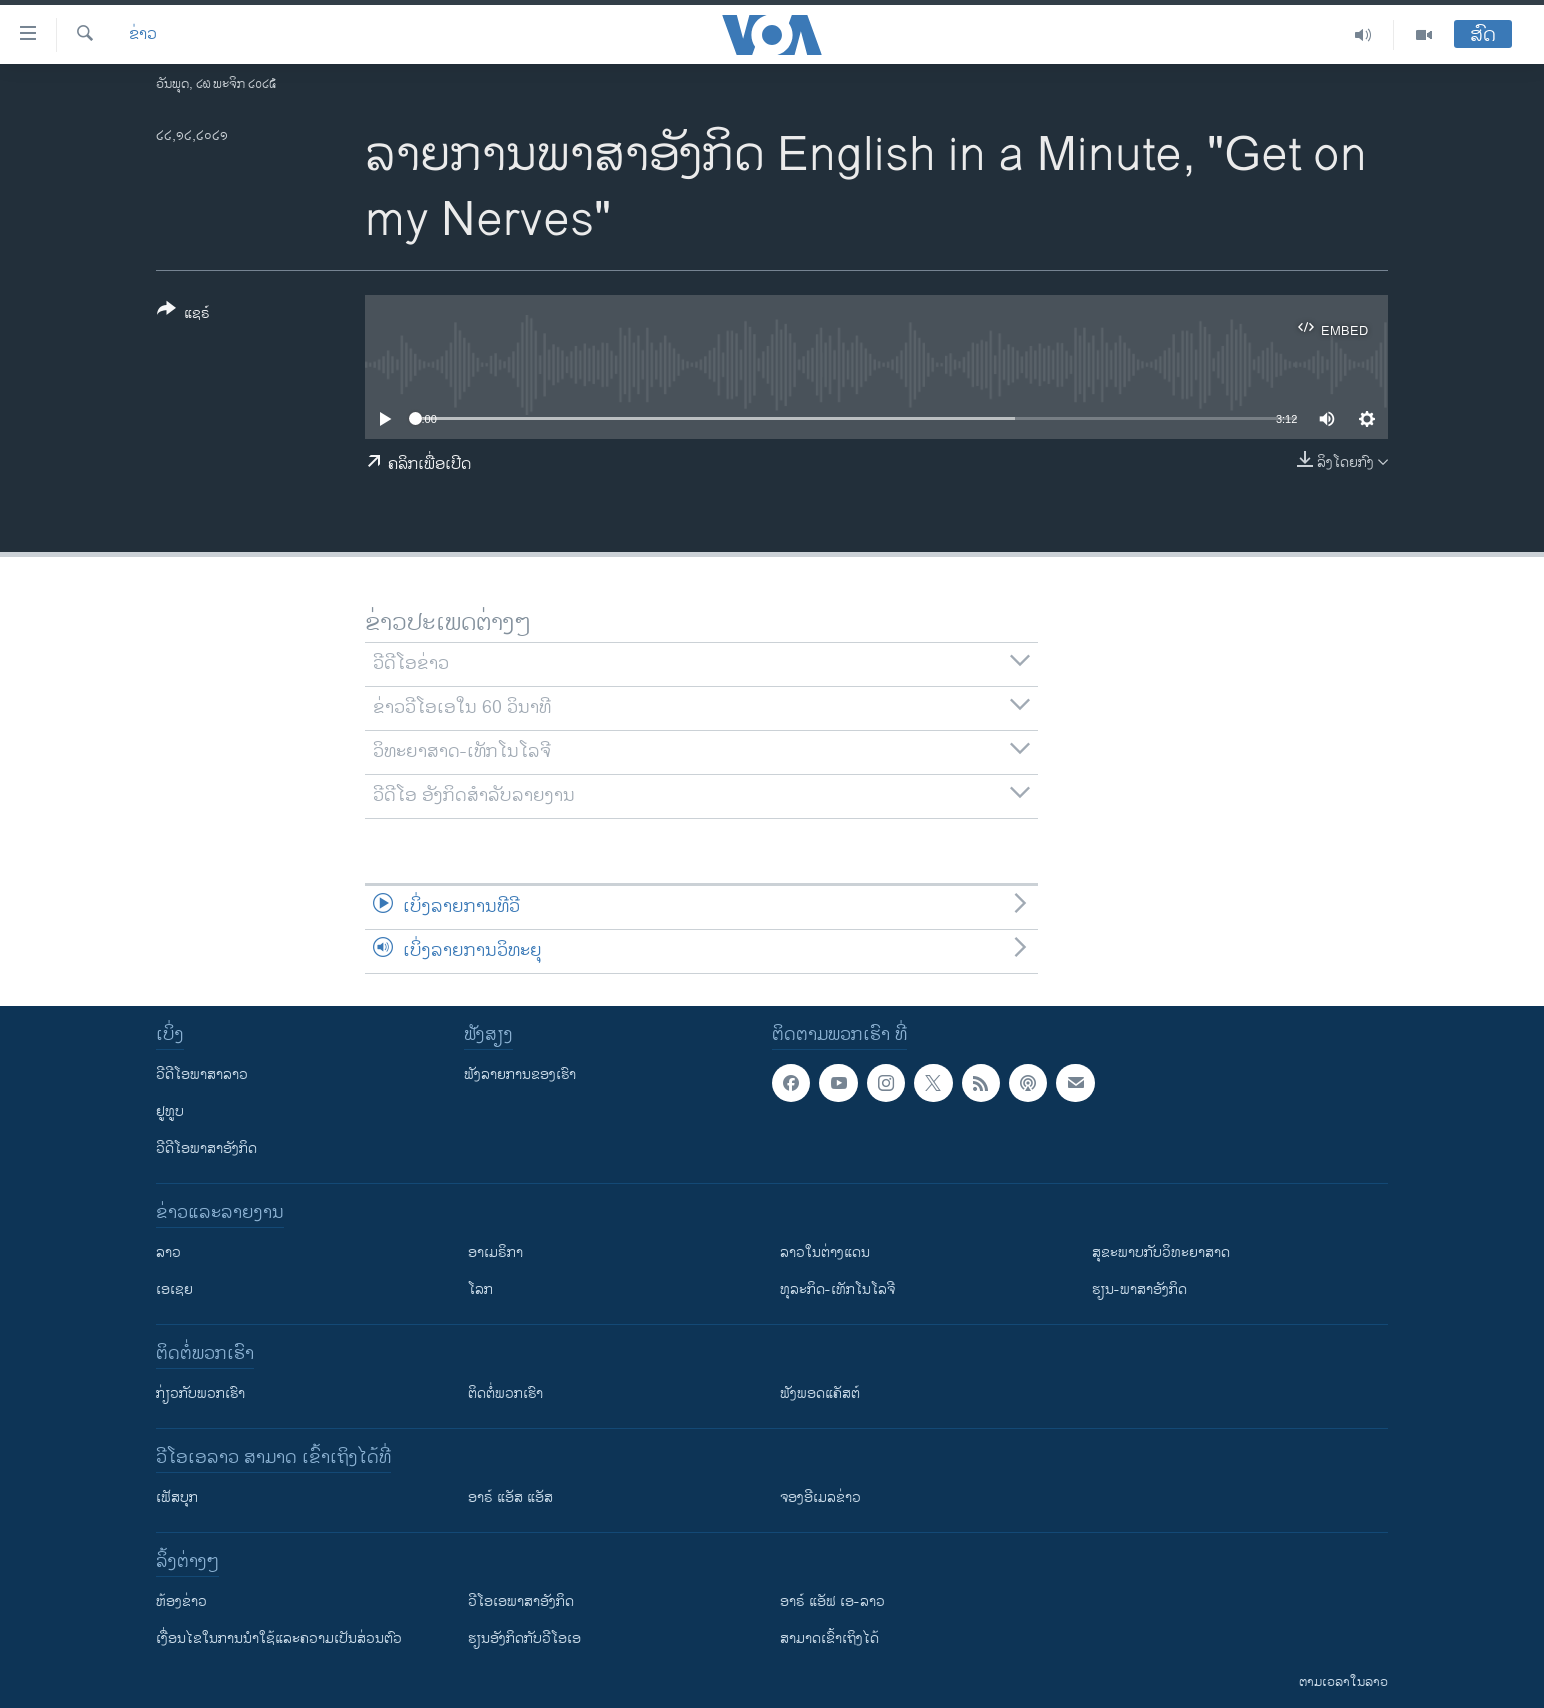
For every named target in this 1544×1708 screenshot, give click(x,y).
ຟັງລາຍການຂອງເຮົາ (520, 1074)
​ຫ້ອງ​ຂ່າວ (181, 1601)
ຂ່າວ (143, 35)
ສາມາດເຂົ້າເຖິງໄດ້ (829, 1638)
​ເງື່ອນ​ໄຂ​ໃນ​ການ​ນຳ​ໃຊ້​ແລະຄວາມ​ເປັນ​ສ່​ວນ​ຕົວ (279, 1638)
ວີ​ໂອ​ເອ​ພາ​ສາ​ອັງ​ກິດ (521, 1601)
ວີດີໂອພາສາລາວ (202, 1074)
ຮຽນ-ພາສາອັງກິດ (1139, 1289)
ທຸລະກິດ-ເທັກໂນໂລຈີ (837, 1289)
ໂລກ (480, 1289)
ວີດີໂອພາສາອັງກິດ (206, 1148)
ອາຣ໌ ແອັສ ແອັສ (510, 1497)
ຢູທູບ (170, 1111)
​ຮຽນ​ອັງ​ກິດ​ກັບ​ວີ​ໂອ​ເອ (524, 1638)
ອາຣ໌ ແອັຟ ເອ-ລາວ (832, 1601)
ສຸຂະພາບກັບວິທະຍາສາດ (1161, 1252)
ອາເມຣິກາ (495, 1252)
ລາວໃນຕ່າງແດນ (825, 1252)
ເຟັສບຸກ (177, 1497)
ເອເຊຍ (174, 1289)
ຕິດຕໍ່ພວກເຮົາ (505, 1393)
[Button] (183, 315)
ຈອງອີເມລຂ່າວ (820, 1497)
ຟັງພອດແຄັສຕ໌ (820, 1393)
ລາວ (168, 1252)
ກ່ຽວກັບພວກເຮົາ (200, 1393)
